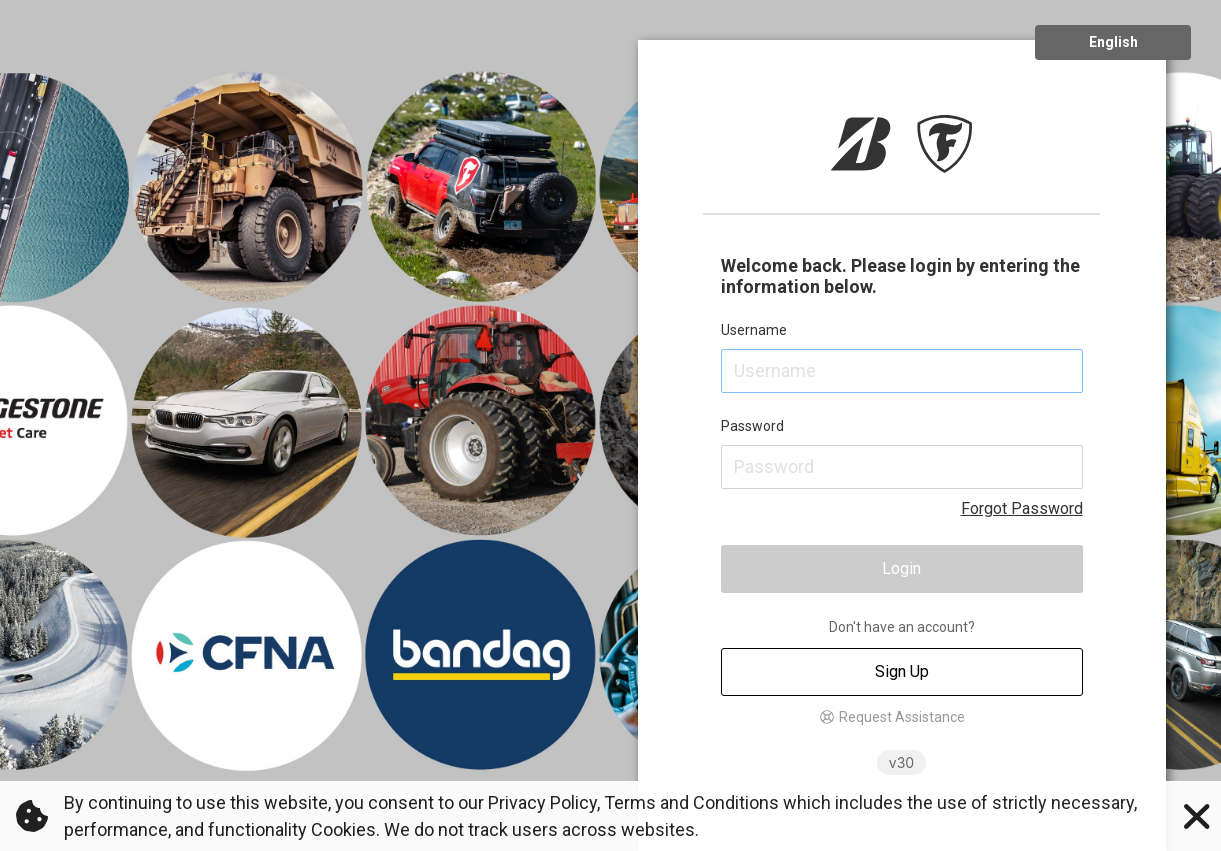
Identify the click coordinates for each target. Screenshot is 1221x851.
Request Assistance (902, 717)
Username (754, 330)
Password (752, 426)
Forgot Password (1022, 508)
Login (901, 568)
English (1113, 42)
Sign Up (902, 671)
